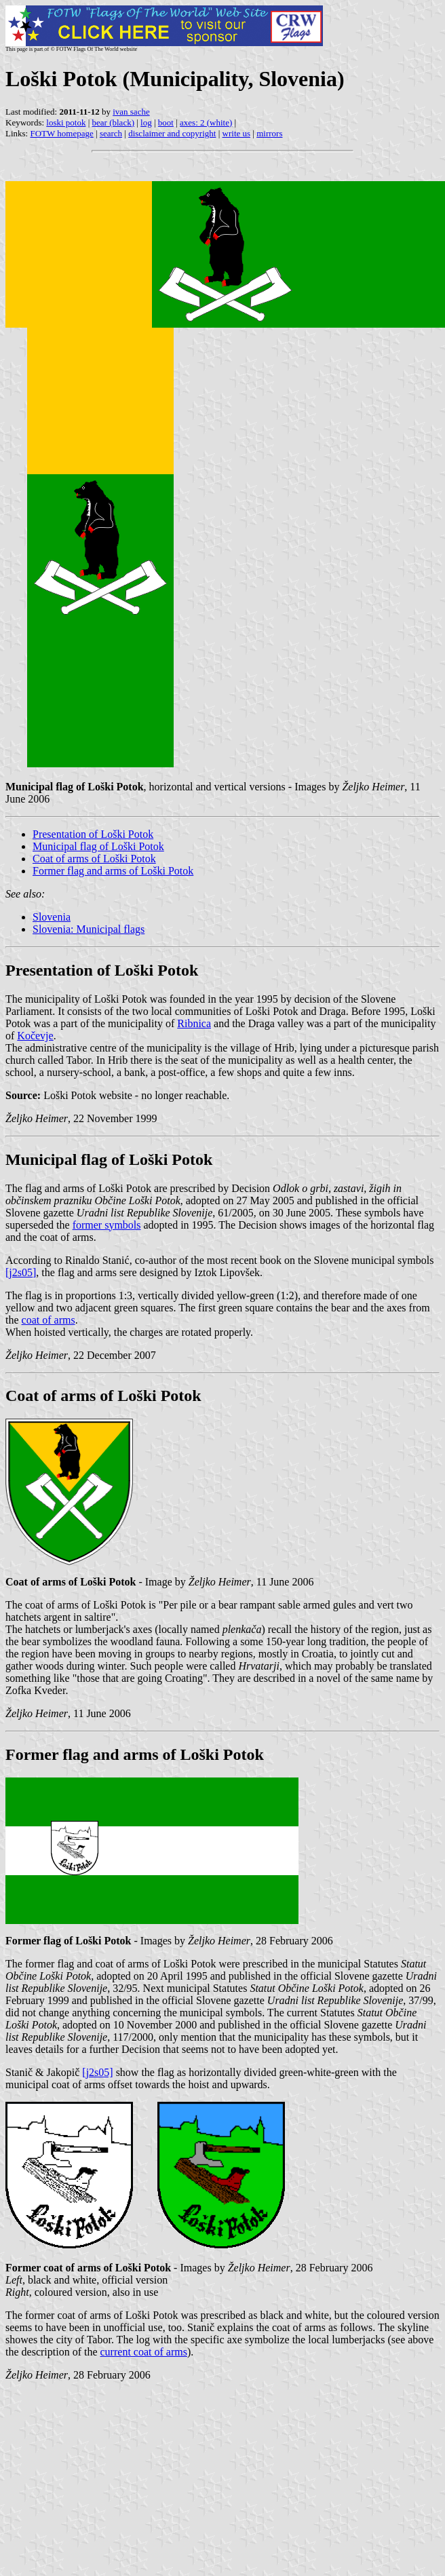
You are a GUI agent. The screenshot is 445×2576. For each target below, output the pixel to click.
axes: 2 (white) (206, 122)
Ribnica (194, 1023)
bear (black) (113, 122)
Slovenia (52, 917)
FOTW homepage (61, 133)
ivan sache (131, 112)
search (111, 133)
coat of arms (48, 1320)
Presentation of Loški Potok (93, 834)
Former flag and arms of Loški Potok (113, 871)
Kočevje (35, 1035)
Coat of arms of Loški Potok (94, 858)
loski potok (65, 122)
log (146, 122)
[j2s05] (20, 1272)
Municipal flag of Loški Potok (98, 846)
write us (236, 133)
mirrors (269, 133)
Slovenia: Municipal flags (88, 929)
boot (166, 122)
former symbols (107, 1225)
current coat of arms (143, 2352)
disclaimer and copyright (172, 133)
